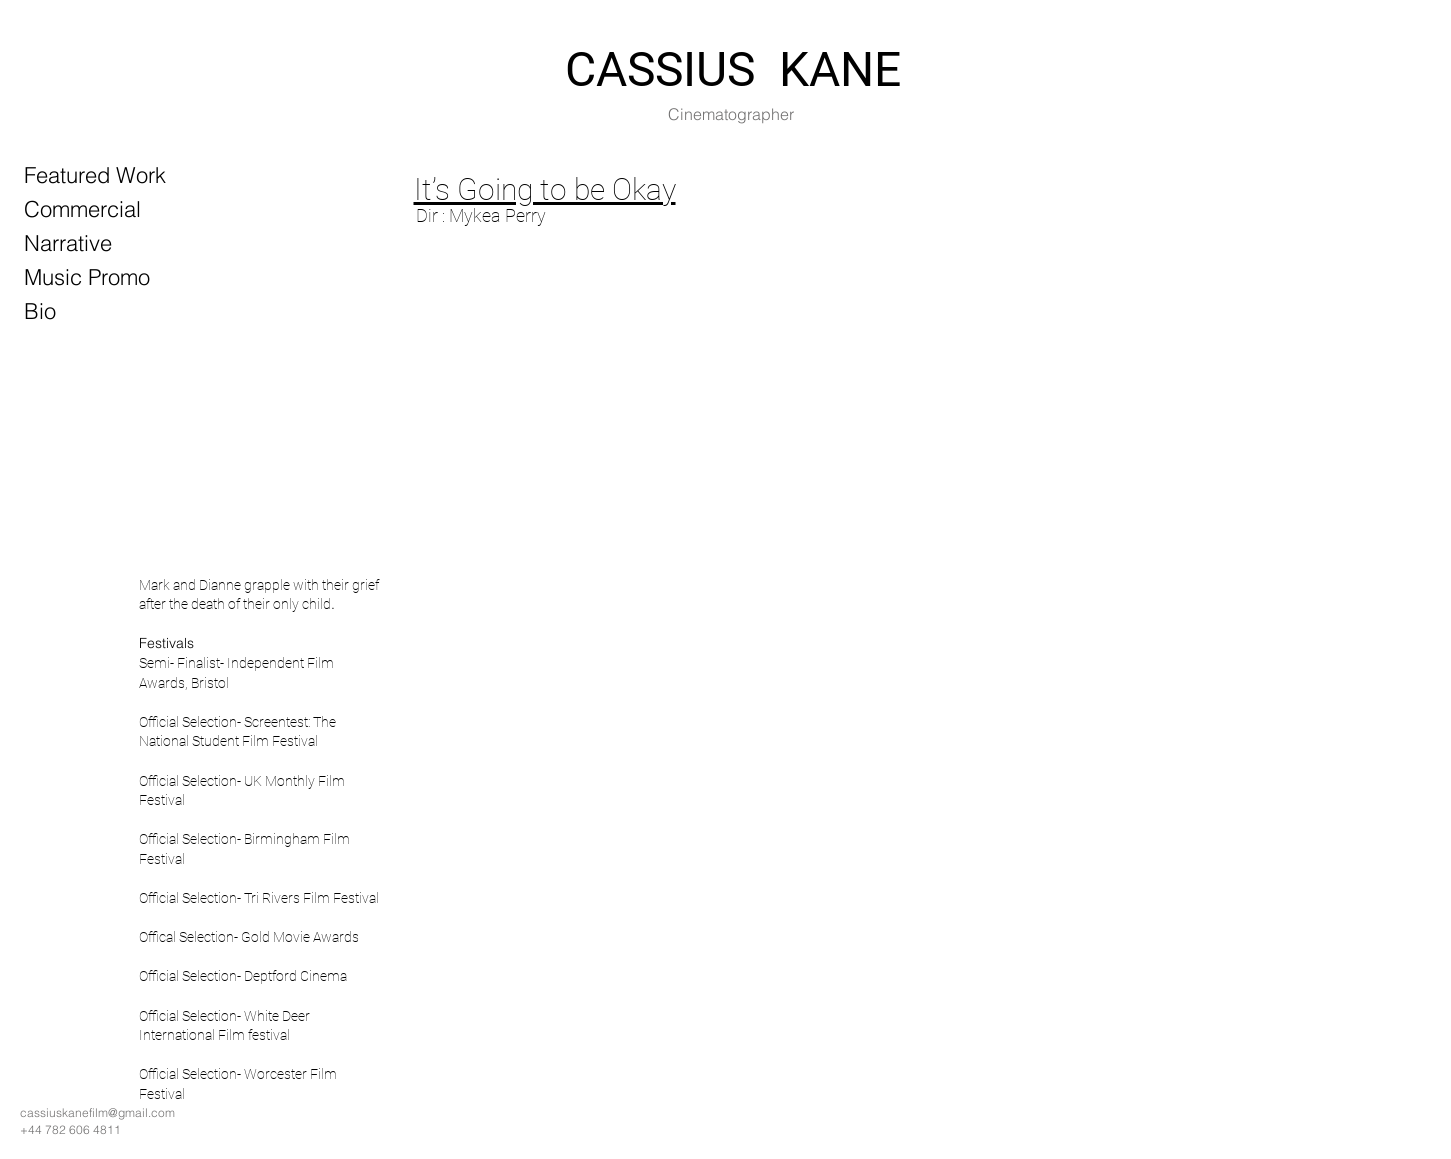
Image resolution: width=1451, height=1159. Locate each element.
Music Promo (87, 277)
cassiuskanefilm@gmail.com (97, 1112)
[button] (562, 640)
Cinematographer (731, 114)
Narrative (68, 243)
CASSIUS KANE (733, 69)
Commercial (82, 209)
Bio (40, 311)
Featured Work (95, 175)
